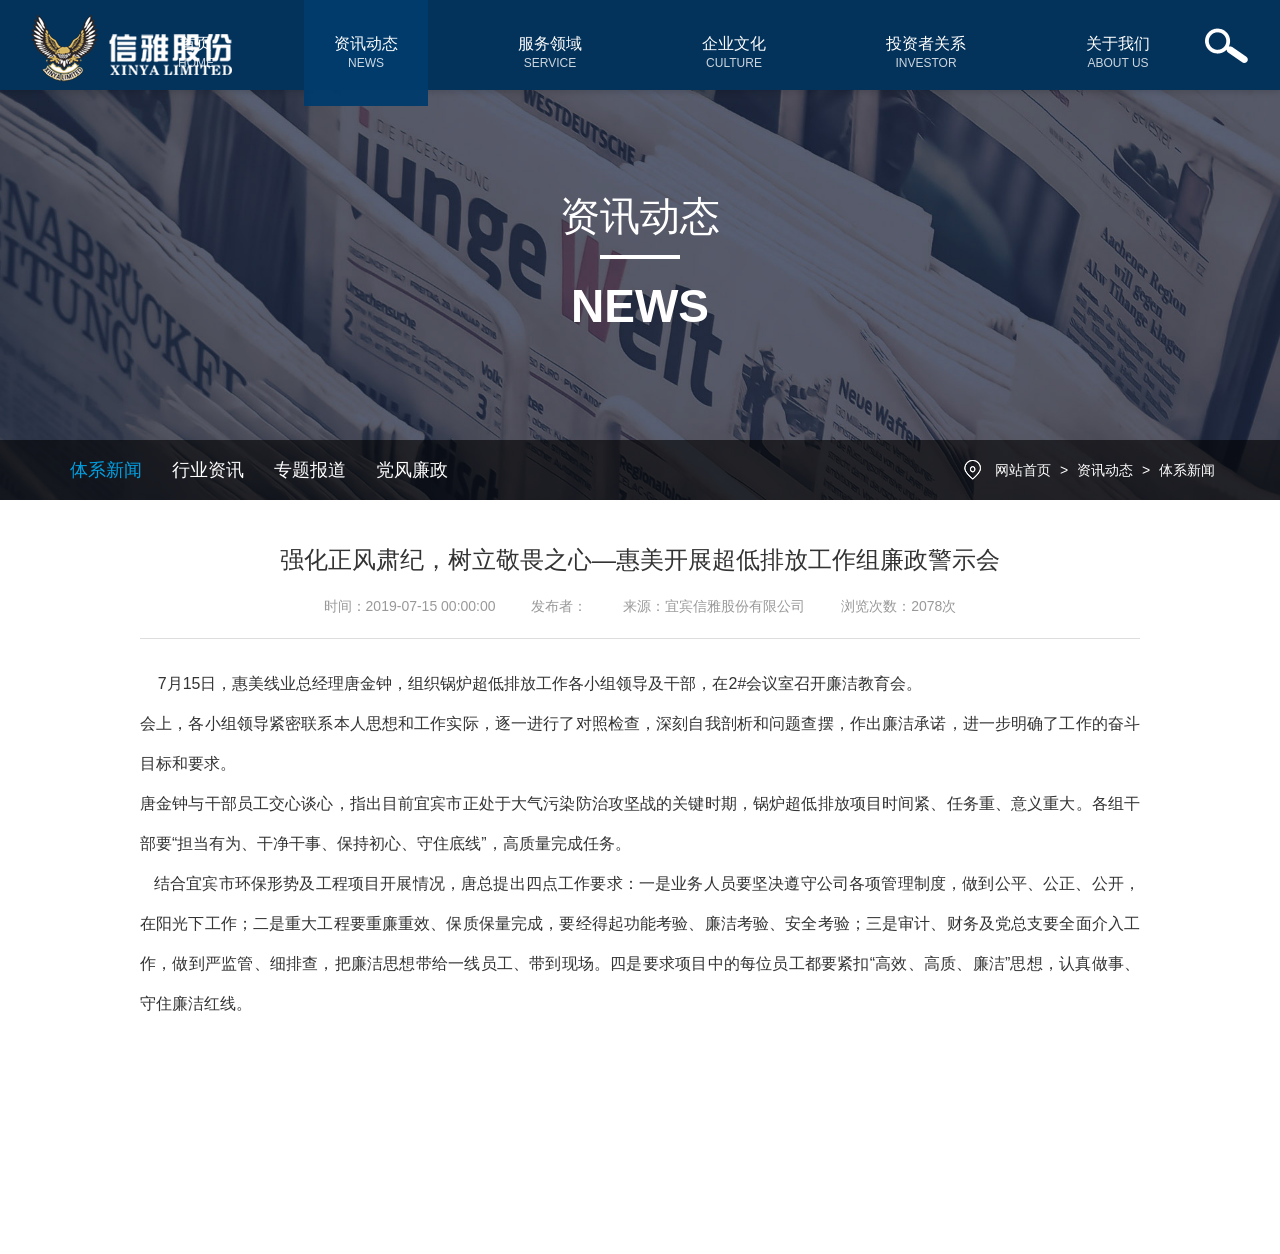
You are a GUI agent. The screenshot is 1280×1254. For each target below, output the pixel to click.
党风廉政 (412, 470)
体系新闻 (106, 470)
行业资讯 (208, 470)
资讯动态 (1105, 470)
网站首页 (1023, 470)
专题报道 (310, 470)
